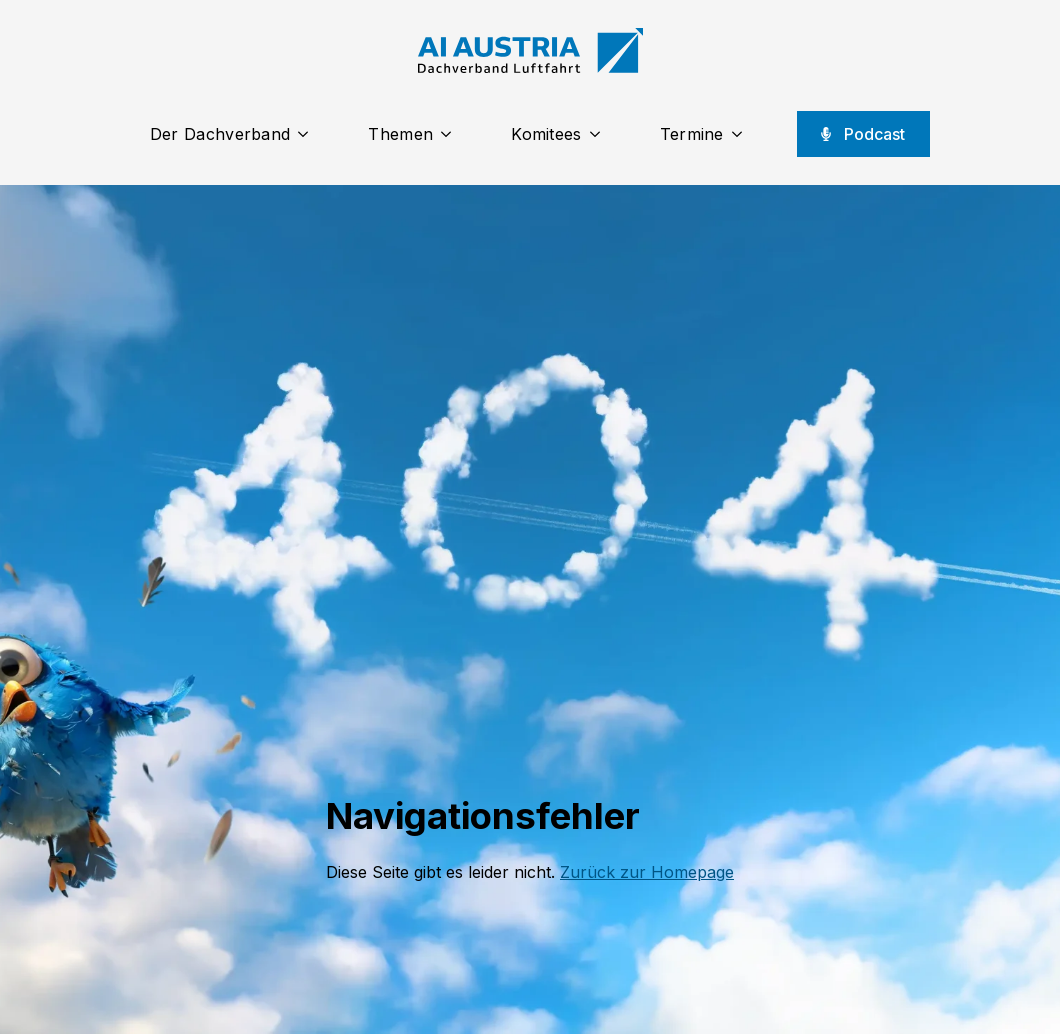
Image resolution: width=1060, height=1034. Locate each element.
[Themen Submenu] (452, 134)
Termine (692, 134)
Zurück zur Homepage (647, 872)
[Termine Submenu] (743, 134)
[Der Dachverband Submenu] (309, 134)
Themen (400, 134)
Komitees (546, 134)
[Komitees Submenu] (601, 134)
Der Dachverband (220, 134)
